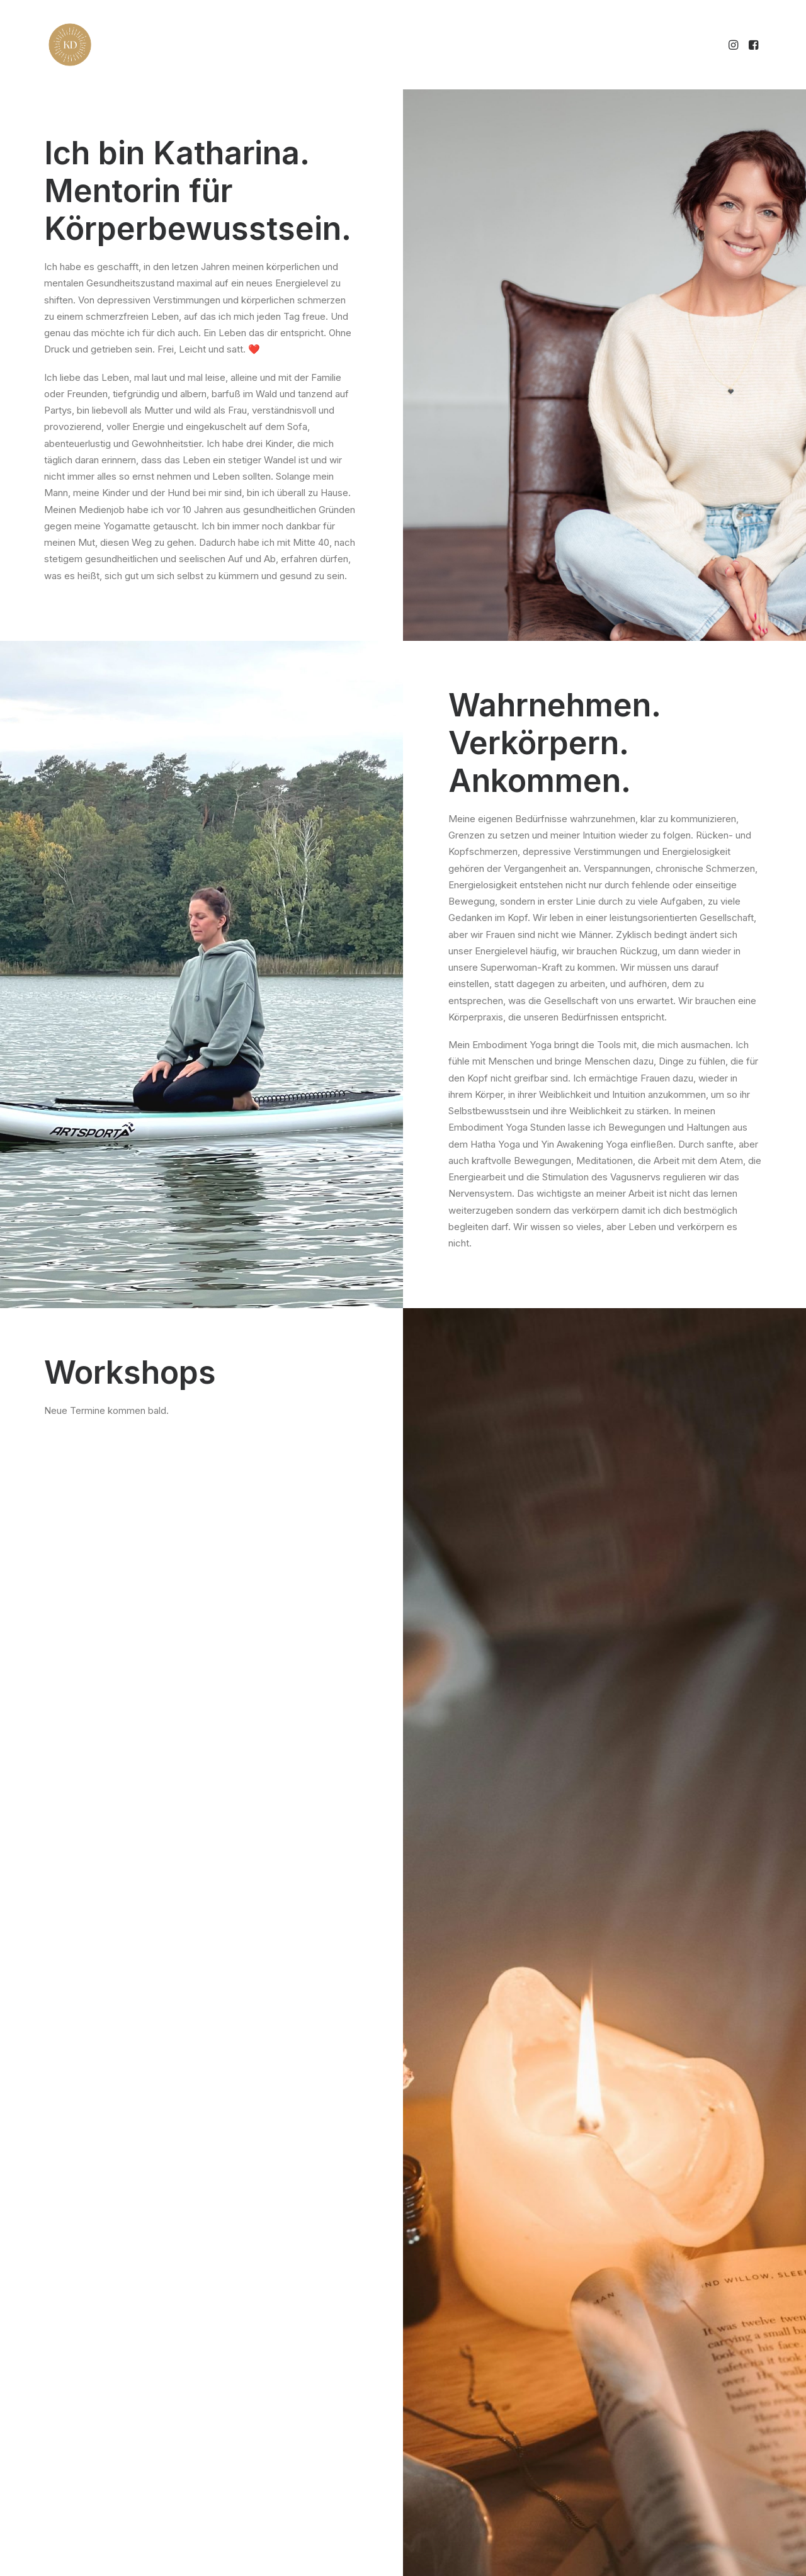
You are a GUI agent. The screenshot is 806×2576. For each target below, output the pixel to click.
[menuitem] (734, 44)
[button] (734, 44)
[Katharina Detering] (70, 45)
